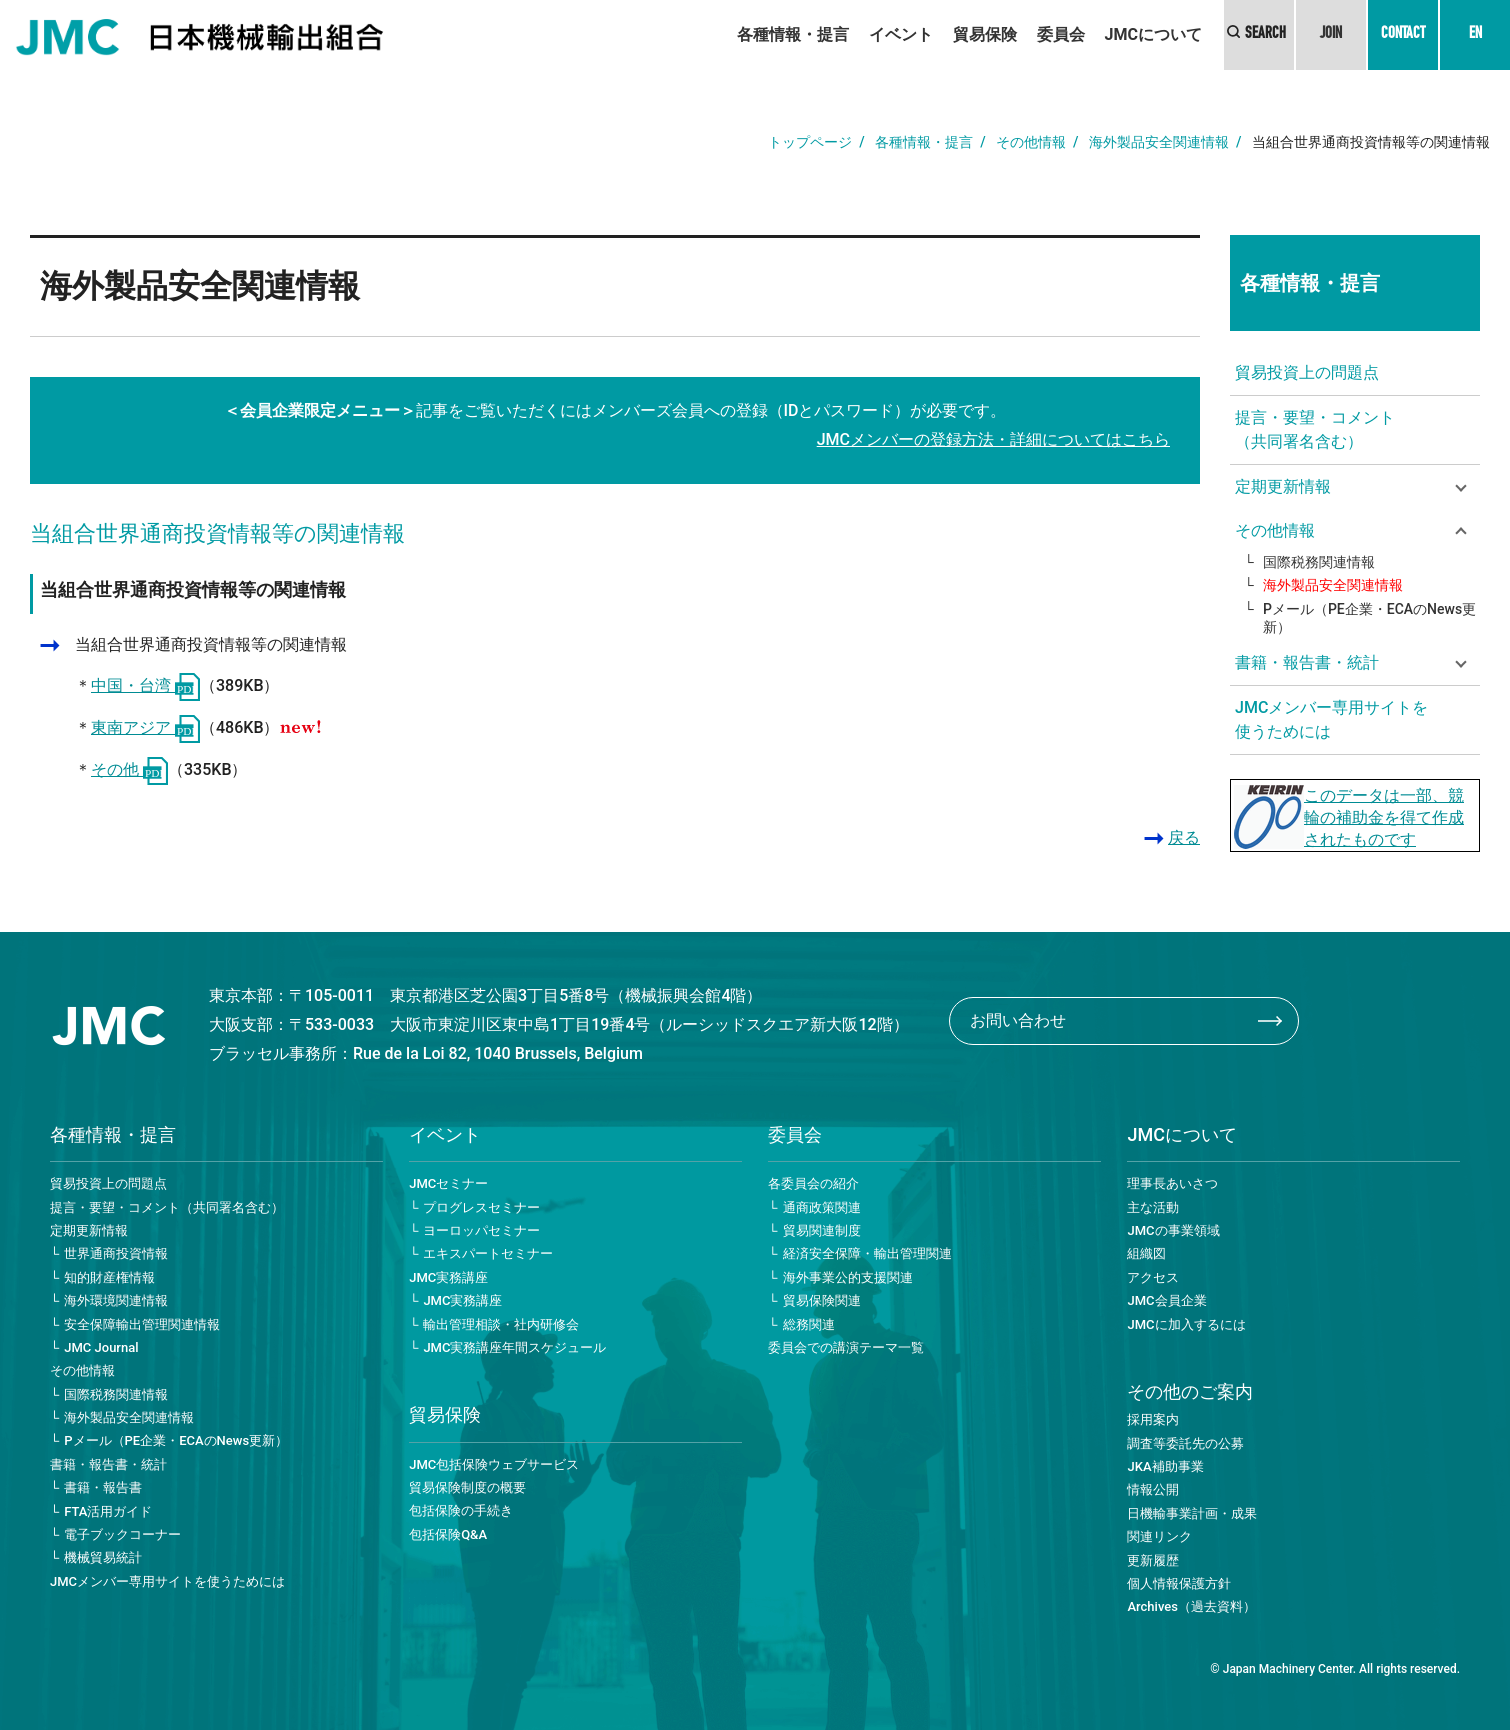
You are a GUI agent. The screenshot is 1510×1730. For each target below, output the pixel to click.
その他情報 (1031, 142)
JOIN (1331, 35)
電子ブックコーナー (122, 1534)
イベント (901, 34)
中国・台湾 (145, 685)
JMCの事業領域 (1173, 1230)
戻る (1184, 837)
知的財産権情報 (109, 1277)
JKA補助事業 (1165, 1466)
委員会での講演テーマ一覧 (846, 1347)
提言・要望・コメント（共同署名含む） (1315, 429)
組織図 (1146, 1253)
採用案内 (1153, 1419)
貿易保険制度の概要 (467, 1487)
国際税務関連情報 (1319, 562)
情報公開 (1153, 1489)
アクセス (1153, 1277)
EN (1475, 35)
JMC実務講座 (448, 1277)
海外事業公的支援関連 (848, 1277)
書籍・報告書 (103, 1487)
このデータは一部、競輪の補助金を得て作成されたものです (1384, 817)
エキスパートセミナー (488, 1253)
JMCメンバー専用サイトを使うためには (1331, 719)
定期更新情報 (89, 1230)
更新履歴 (1153, 1560)
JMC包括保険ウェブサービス (494, 1464)
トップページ (810, 142)
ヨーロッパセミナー (481, 1230)
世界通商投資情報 (116, 1253)
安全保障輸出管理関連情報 (142, 1324)
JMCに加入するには (1186, 1324)
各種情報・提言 (793, 34)
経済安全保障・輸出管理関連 (867, 1253)
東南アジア (145, 727)
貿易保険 (985, 34)
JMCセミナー (448, 1183)
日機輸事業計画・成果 (1192, 1513)
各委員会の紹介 (813, 1183)
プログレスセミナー (481, 1207)
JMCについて (1153, 34)
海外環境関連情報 (116, 1300)
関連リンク (1159, 1536)
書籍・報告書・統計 (108, 1464)
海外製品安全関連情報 (1159, 142)
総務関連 (809, 1324)
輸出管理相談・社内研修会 (501, 1324)
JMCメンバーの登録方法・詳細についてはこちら (993, 439)
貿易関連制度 (822, 1230)
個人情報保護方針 (1179, 1583)
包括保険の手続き (461, 1510)
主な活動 (1153, 1207)
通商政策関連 (822, 1207)
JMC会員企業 (1166, 1300)
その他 (129, 769)
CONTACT (1403, 35)
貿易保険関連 (822, 1300)
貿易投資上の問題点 (1307, 372)
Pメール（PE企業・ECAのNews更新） (1369, 618)
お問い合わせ (1018, 1020)
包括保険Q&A (448, 1534)
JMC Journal (101, 1347)
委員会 (1061, 34)
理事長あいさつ (1172, 1183)
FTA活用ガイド (108, 1511)
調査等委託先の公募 (1185, 1443)
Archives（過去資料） (1191, 1606)
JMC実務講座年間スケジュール (514, 1347)
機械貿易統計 (103, 1557)
